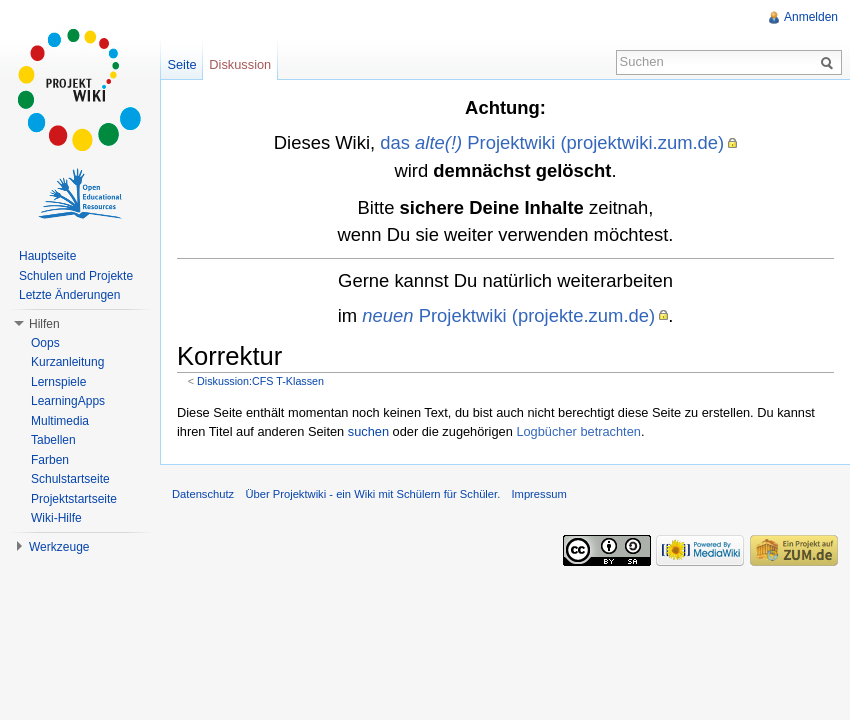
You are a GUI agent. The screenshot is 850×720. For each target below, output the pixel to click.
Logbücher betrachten (578, 431)
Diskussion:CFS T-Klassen (260, 381)
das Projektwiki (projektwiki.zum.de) (552, 142)
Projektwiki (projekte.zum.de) (508, 315)
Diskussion (240, 64)
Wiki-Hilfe (56, 518)
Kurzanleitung (67, 362)
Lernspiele (58, 382)
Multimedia (60, 421)
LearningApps (68, 401)
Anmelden (811, 17)
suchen (368, 431)
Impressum (538, 494)
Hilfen (44, 324)
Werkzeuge (59, 547)
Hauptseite (47, 256)
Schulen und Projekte (76, 276)
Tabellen (53, 440)
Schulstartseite (70, 479)
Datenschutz (203, 494)
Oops (45, 343)
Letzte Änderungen (69, 295)
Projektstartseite (74, 499)
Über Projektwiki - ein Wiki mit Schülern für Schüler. (372, 494)
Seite (181, 64)
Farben (50, 460)
